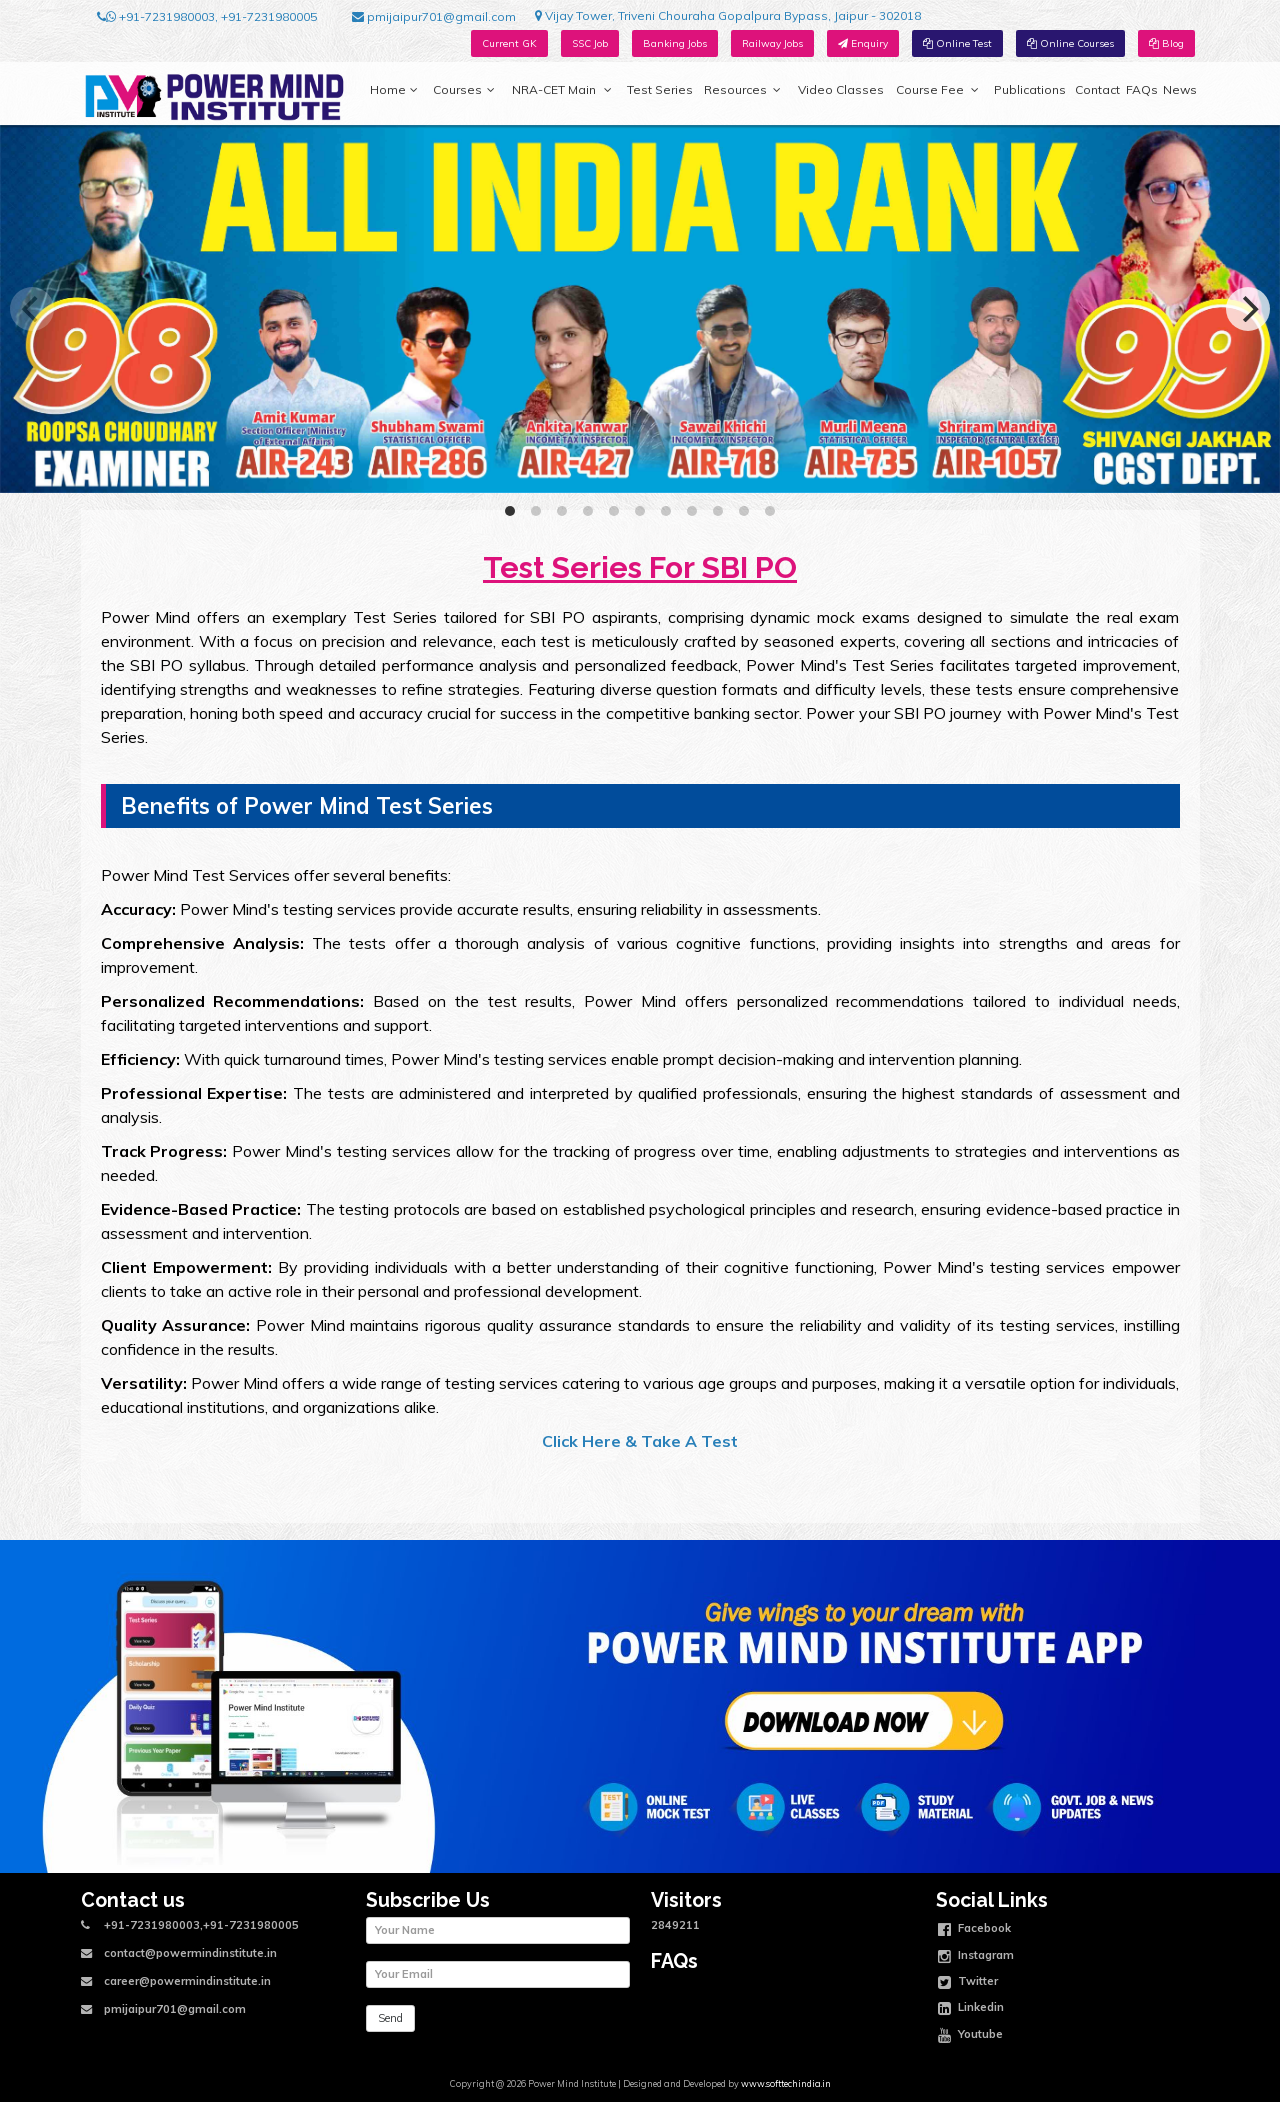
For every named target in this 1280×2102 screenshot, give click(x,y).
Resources (742, 90)
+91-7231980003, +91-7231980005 (207, 17)
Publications (1030, 89)
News (1180, 89)
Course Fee (937, 90)
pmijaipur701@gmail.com (434, 17)
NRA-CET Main (562, 90)
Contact (1097, 89)
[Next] (1248, 309)
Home (394, 90)
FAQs (1142, 89)
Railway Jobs (772, 43)
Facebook (974, 1930)
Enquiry (863, 43)
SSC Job (590, 43)
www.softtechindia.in (786, 2083)
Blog (1166, 43)
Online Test (957, 43)
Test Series (660, 89)
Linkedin (971, 2009)
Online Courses (1070, 43)
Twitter (968, 1983)
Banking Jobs (675, 43)
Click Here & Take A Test (640, 1441)
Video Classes (841, 89)
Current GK (509, 43)
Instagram (976, 1957)
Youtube (970, 2036)
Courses (464, 90)
